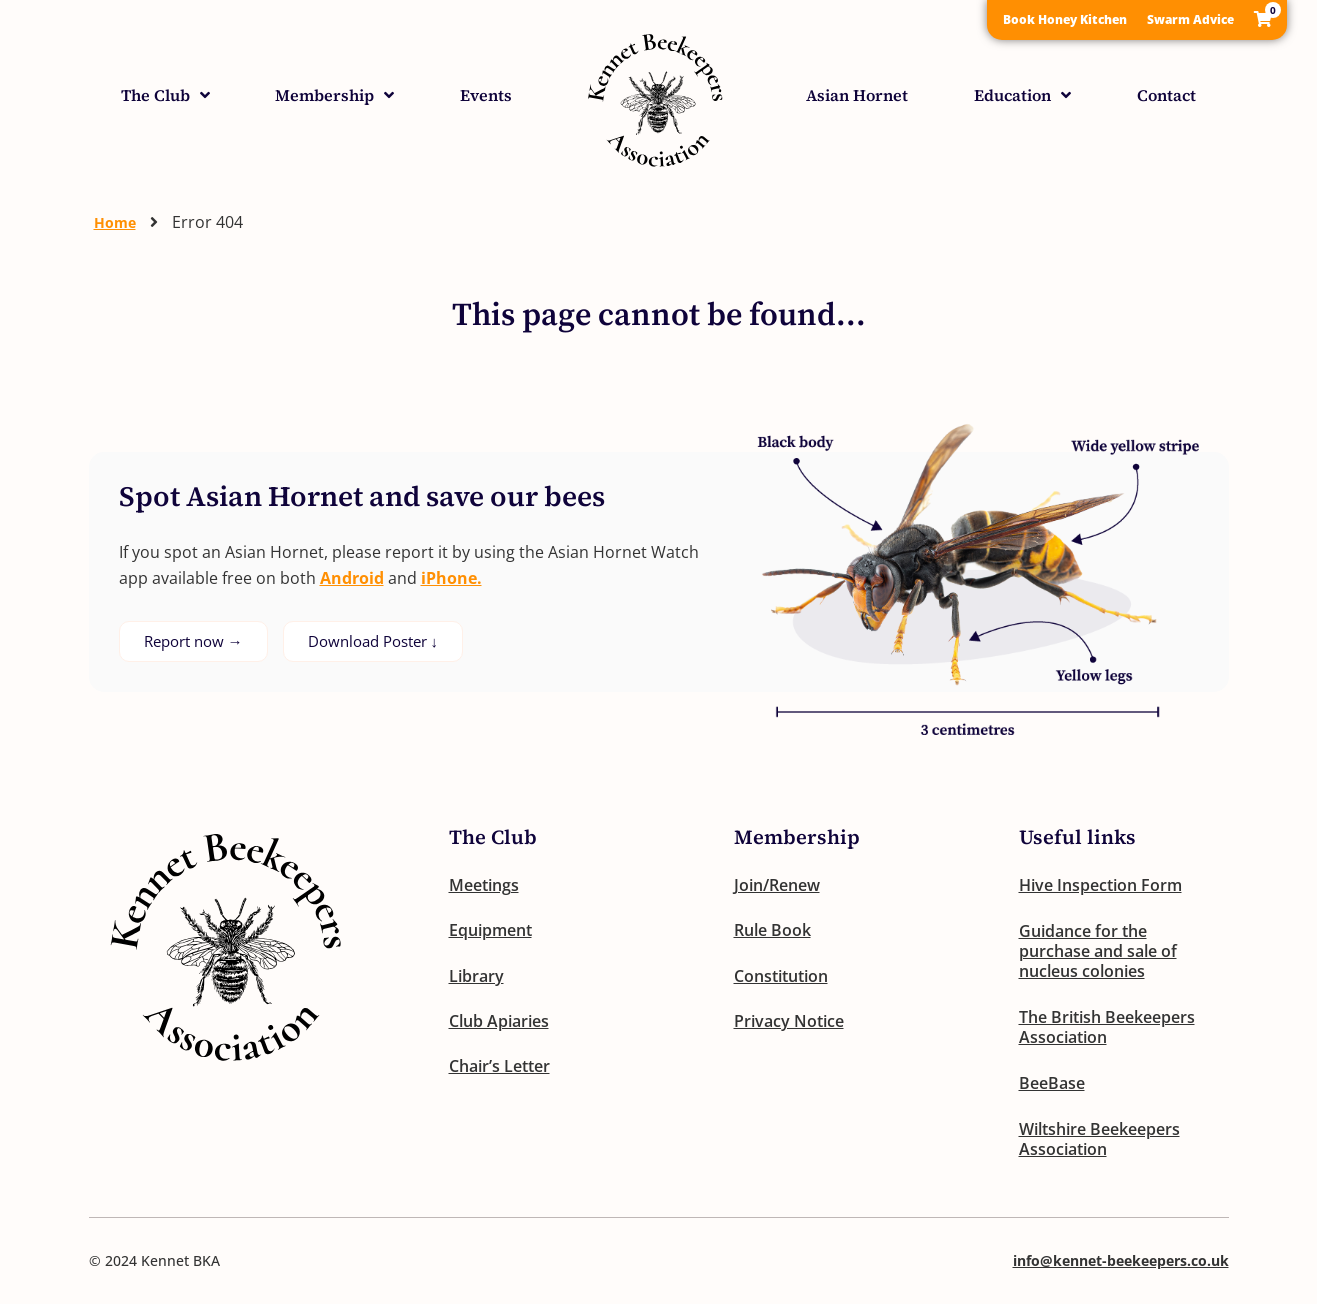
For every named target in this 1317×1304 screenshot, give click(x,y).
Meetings (484, 885)
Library (476, 977)
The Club (165, 95)
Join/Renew (777, 885)
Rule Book (772, 931)
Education (1022, 95)
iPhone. (451, 578)
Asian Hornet (857, 95)
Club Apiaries (499, 1023)
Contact (1166, 95)
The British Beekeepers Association (1107, 1027)
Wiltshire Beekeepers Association (1099, 1139)
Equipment (490, 931)
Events (486, 95)
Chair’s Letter (499, 1069)
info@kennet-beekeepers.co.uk (1121, 1260)
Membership (334, 95)
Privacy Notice (789, 1023)
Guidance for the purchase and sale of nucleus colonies (1098, 951)
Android (352, 578)
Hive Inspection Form (1100, 885)
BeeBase (1052, 1083)
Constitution (781, 977)
